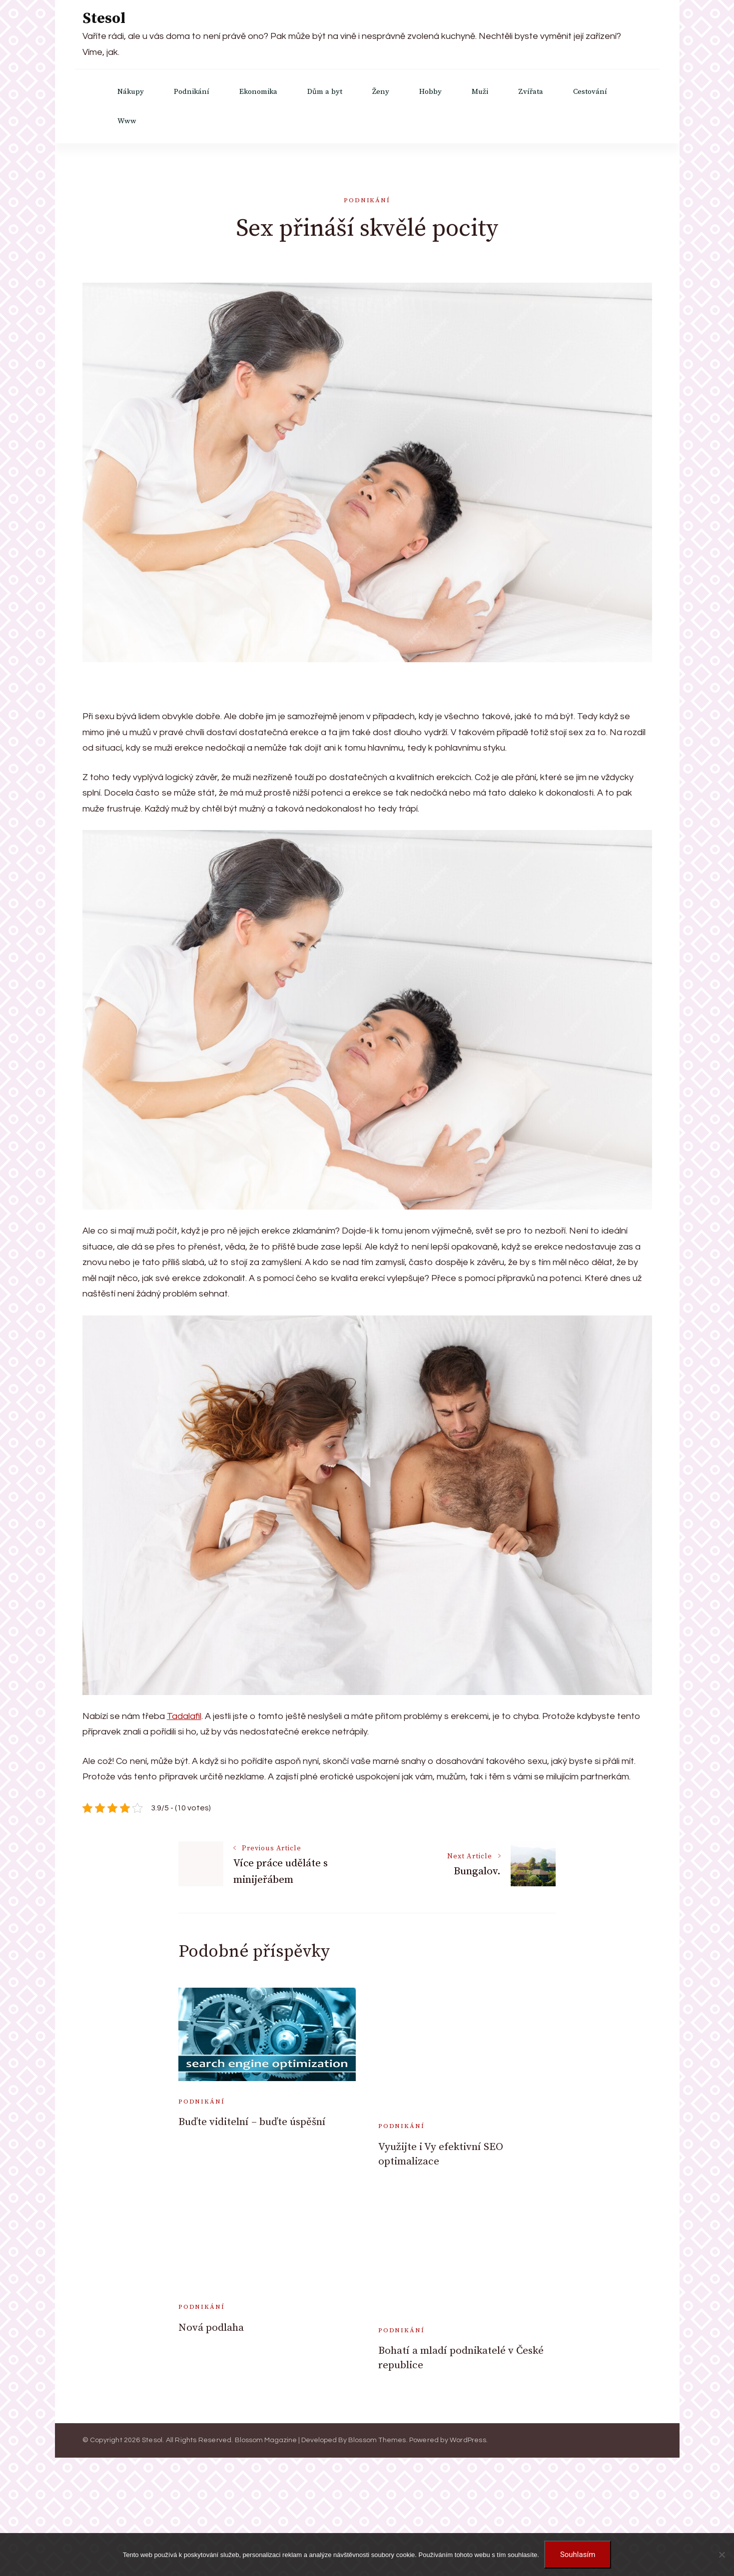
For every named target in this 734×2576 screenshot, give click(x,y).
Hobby (430, 91)
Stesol (103, 18)
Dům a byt (324, 91)
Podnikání (191, 91)
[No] (722, 2555)
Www (126, 121)
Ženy (380, 91)
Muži (480, 91)
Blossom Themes (377, 2440)
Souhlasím (577, 2554)
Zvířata (530, 91)
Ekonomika (258, 91)
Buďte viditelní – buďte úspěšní (252, 2122)
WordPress (468, 2440)
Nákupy (130, 91)
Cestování (590, 91)
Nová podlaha (211, 2327)
